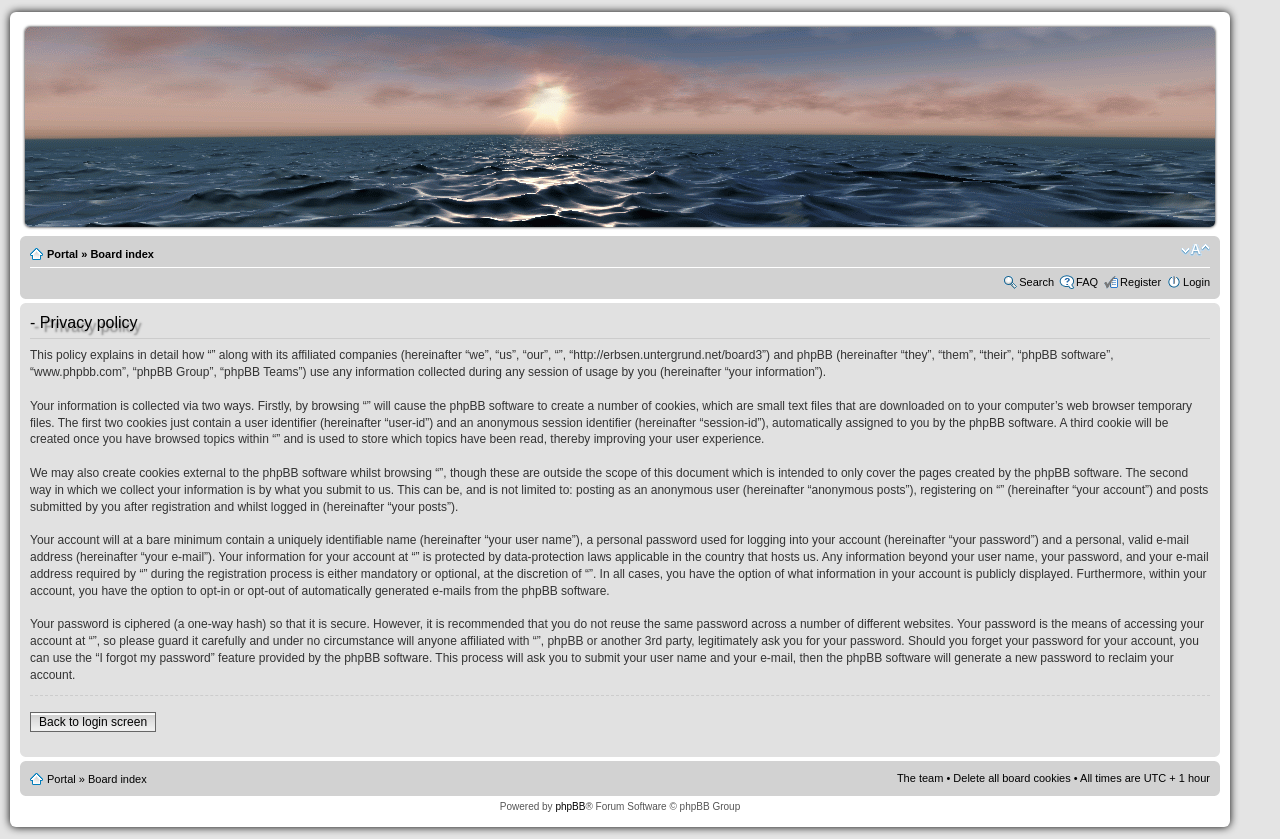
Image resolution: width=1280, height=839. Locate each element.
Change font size (1195, 250)
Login (1196, 282)
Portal (62, 254)
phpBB (570, 806)
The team (920, 778)
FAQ (1087, 282)
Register (1140, 282)
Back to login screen (93, 722)
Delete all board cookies (1011, 778)
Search (1036, 282)
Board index (122, 254)
